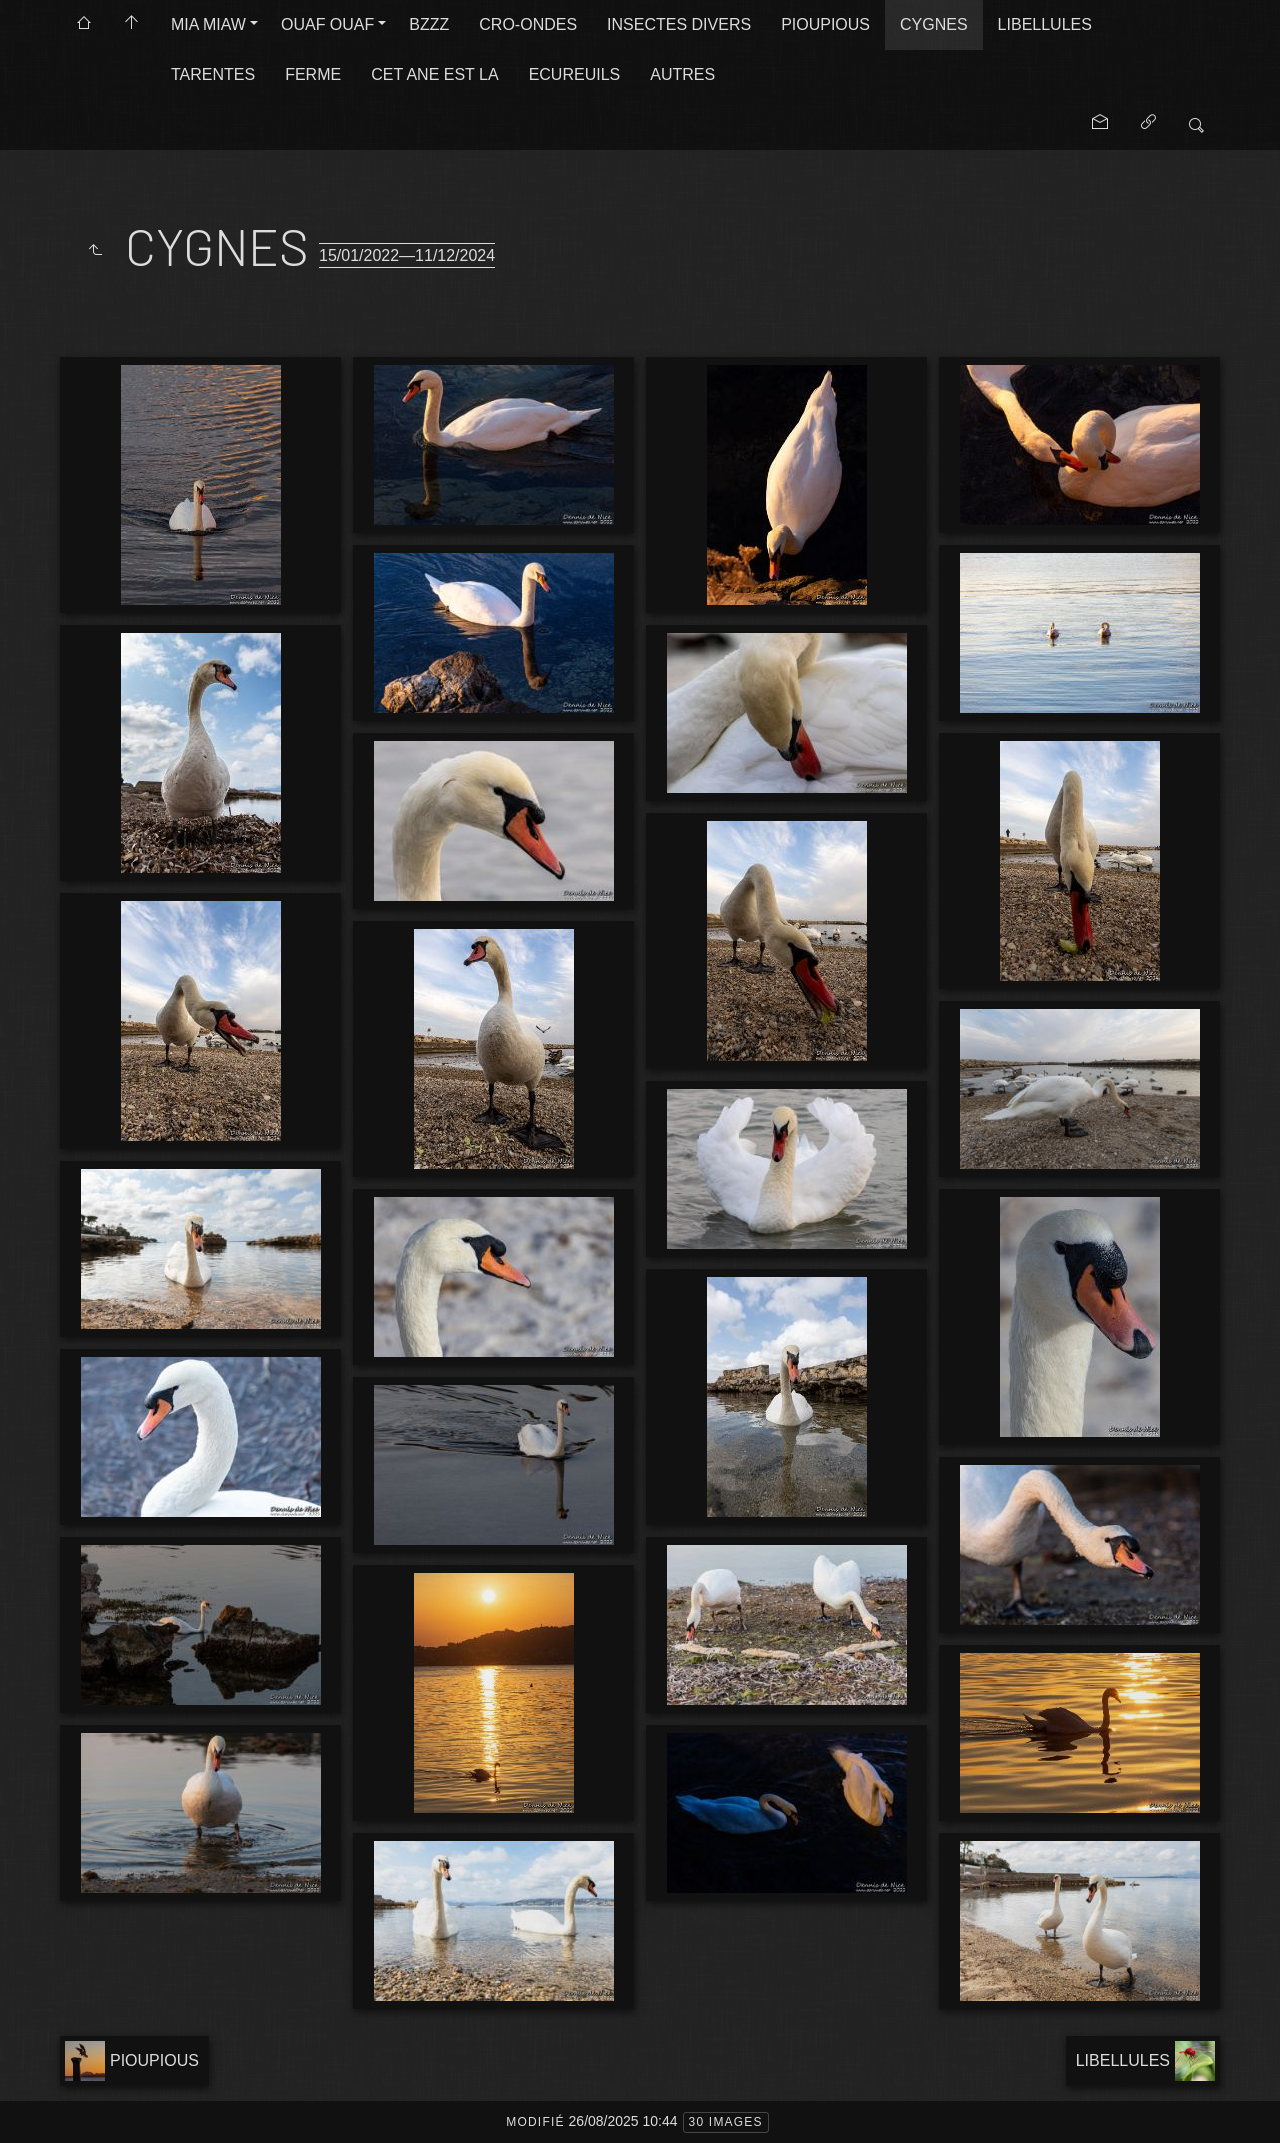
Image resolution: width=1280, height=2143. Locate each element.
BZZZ (429, 24)
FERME (313, 74)
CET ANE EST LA (434, 74)
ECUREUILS (575, 74)
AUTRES (682, 74)
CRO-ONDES (528, 24)
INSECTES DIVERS (679, 24)
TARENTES (213, 74)
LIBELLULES (1045, 24)
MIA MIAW (208, 24)
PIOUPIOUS (825, 24)
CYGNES (934, 24)
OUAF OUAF (327, 24)
